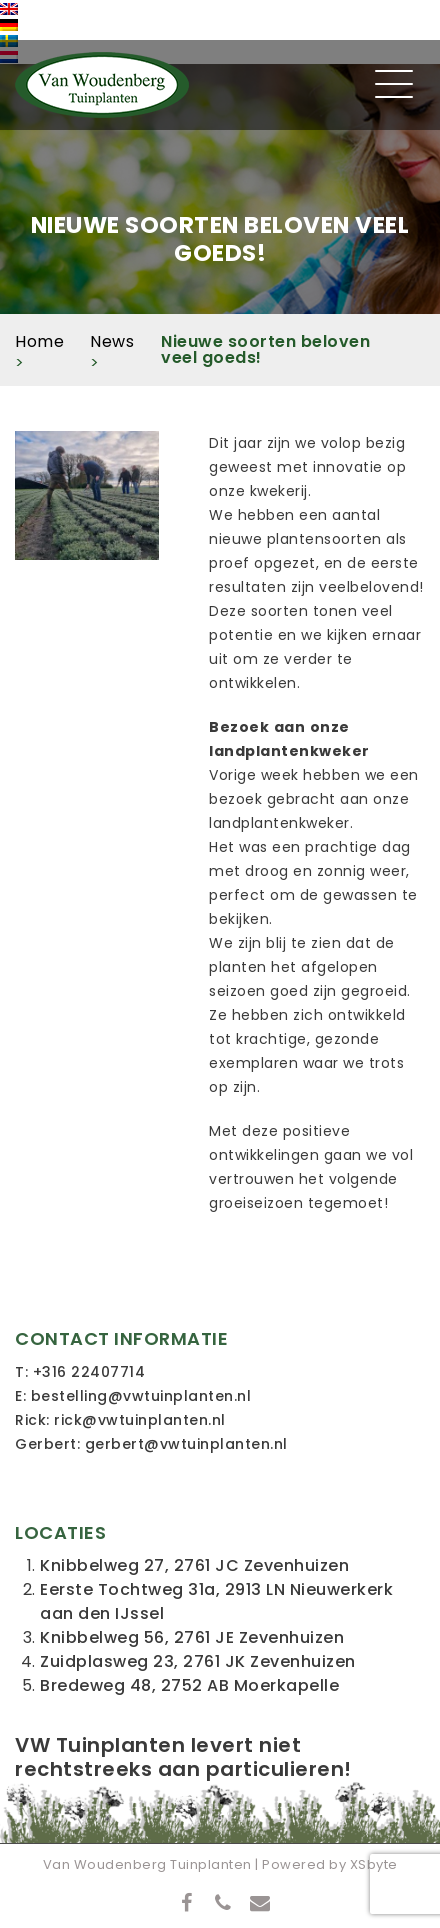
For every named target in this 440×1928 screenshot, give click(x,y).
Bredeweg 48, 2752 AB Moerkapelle (189, 1685)
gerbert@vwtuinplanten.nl (186, 1444)
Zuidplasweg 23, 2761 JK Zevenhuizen (198, 1661)
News (112, 341)
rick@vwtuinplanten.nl (140, 1420)
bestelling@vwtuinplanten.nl (141, 1396)
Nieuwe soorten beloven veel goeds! (265, 349)
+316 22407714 (89, 1372)
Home (39, 341)
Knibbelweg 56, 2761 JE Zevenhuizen (192, 1637)
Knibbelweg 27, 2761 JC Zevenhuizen (194, 1565)
